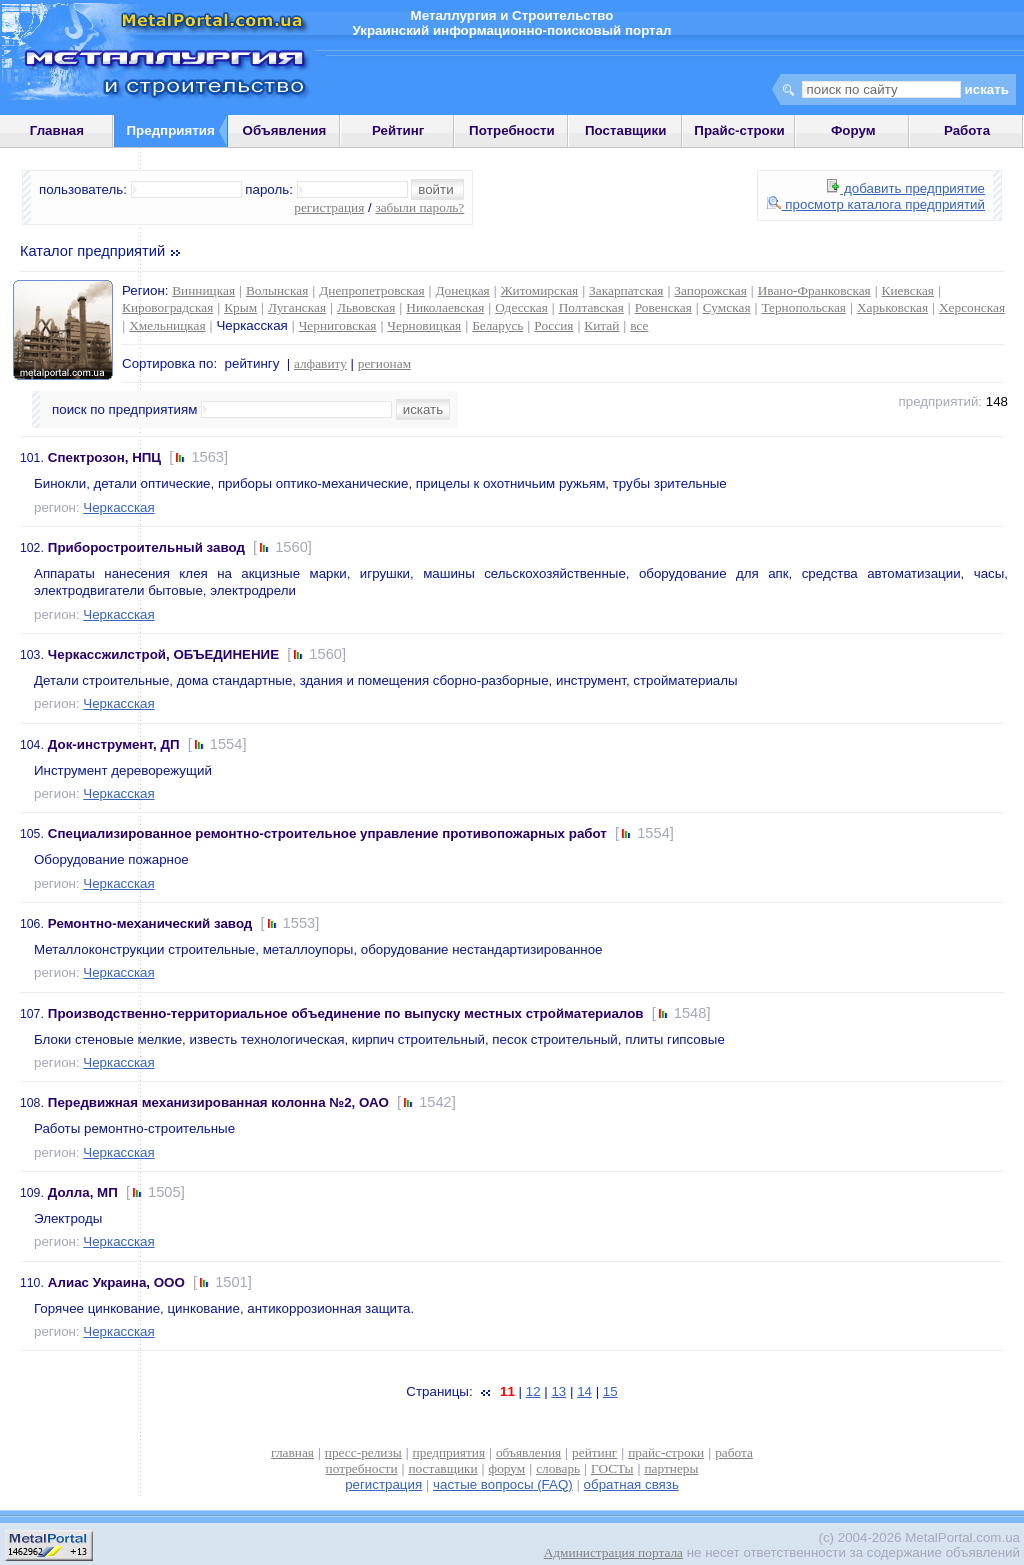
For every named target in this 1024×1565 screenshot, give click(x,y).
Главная (57, 130)
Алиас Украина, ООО (116, 1282)
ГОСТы (612, 1468)
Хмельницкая (167, 325)
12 (533, 1391)
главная (292, 1452)
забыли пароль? (419, 207)
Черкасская (118, 507)
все (639, 325)
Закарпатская (626, 290)
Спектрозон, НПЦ (104, 457)
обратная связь (631, 1484)
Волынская (277, 290)
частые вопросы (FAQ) (503, 1484)
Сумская (727, 307)
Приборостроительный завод (146, 547)
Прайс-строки (739, 130)
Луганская (297, 307)
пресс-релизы (363, 1452)
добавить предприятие (906, 188)
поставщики (442, 1468)
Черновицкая (424, 325)
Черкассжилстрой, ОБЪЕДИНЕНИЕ (163, 654)
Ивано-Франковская (814, 290)
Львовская (366, 307)
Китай (601, 325)
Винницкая (203, 290)
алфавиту (320, 363)
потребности (362, 1468)
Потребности (512, 130)
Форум (853, 130)
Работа (967, 130)
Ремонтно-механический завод (150, 923)
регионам (384, 363)
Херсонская (972, 307)
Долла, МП (83, 1192)
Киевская (908, 290)
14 (584, 1391)
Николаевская (445, 307)
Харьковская (892, 307)
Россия (553, 325)
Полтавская (591, 307)
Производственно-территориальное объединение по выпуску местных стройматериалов (346, 1013)
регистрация (329, 207)
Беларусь (497, 325)
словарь (558, 1468)
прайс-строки (666, 1452)
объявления (528, 1452)
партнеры (671, 1468)
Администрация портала (613, 1552)
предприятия (449, 1452)
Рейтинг (398, 130)
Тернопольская (803, 307)
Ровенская (663, 307)
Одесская (521, 307)
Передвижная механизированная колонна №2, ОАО (218, 1102)
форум (507, 1468)
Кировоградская (167, 307)
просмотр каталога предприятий (876, 204)
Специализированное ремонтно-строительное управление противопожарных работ (327, 833)
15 (610, 1391)
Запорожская (710, 290)
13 (558, 1391)
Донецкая (462, 290)
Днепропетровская (371, 290)
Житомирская (540, 290)
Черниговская (338, 325)
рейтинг (594, 1452)
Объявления (285, 130)
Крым (240, 307)
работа (734, 1452)
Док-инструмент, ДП (114, 744)
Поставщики (625, 130)
